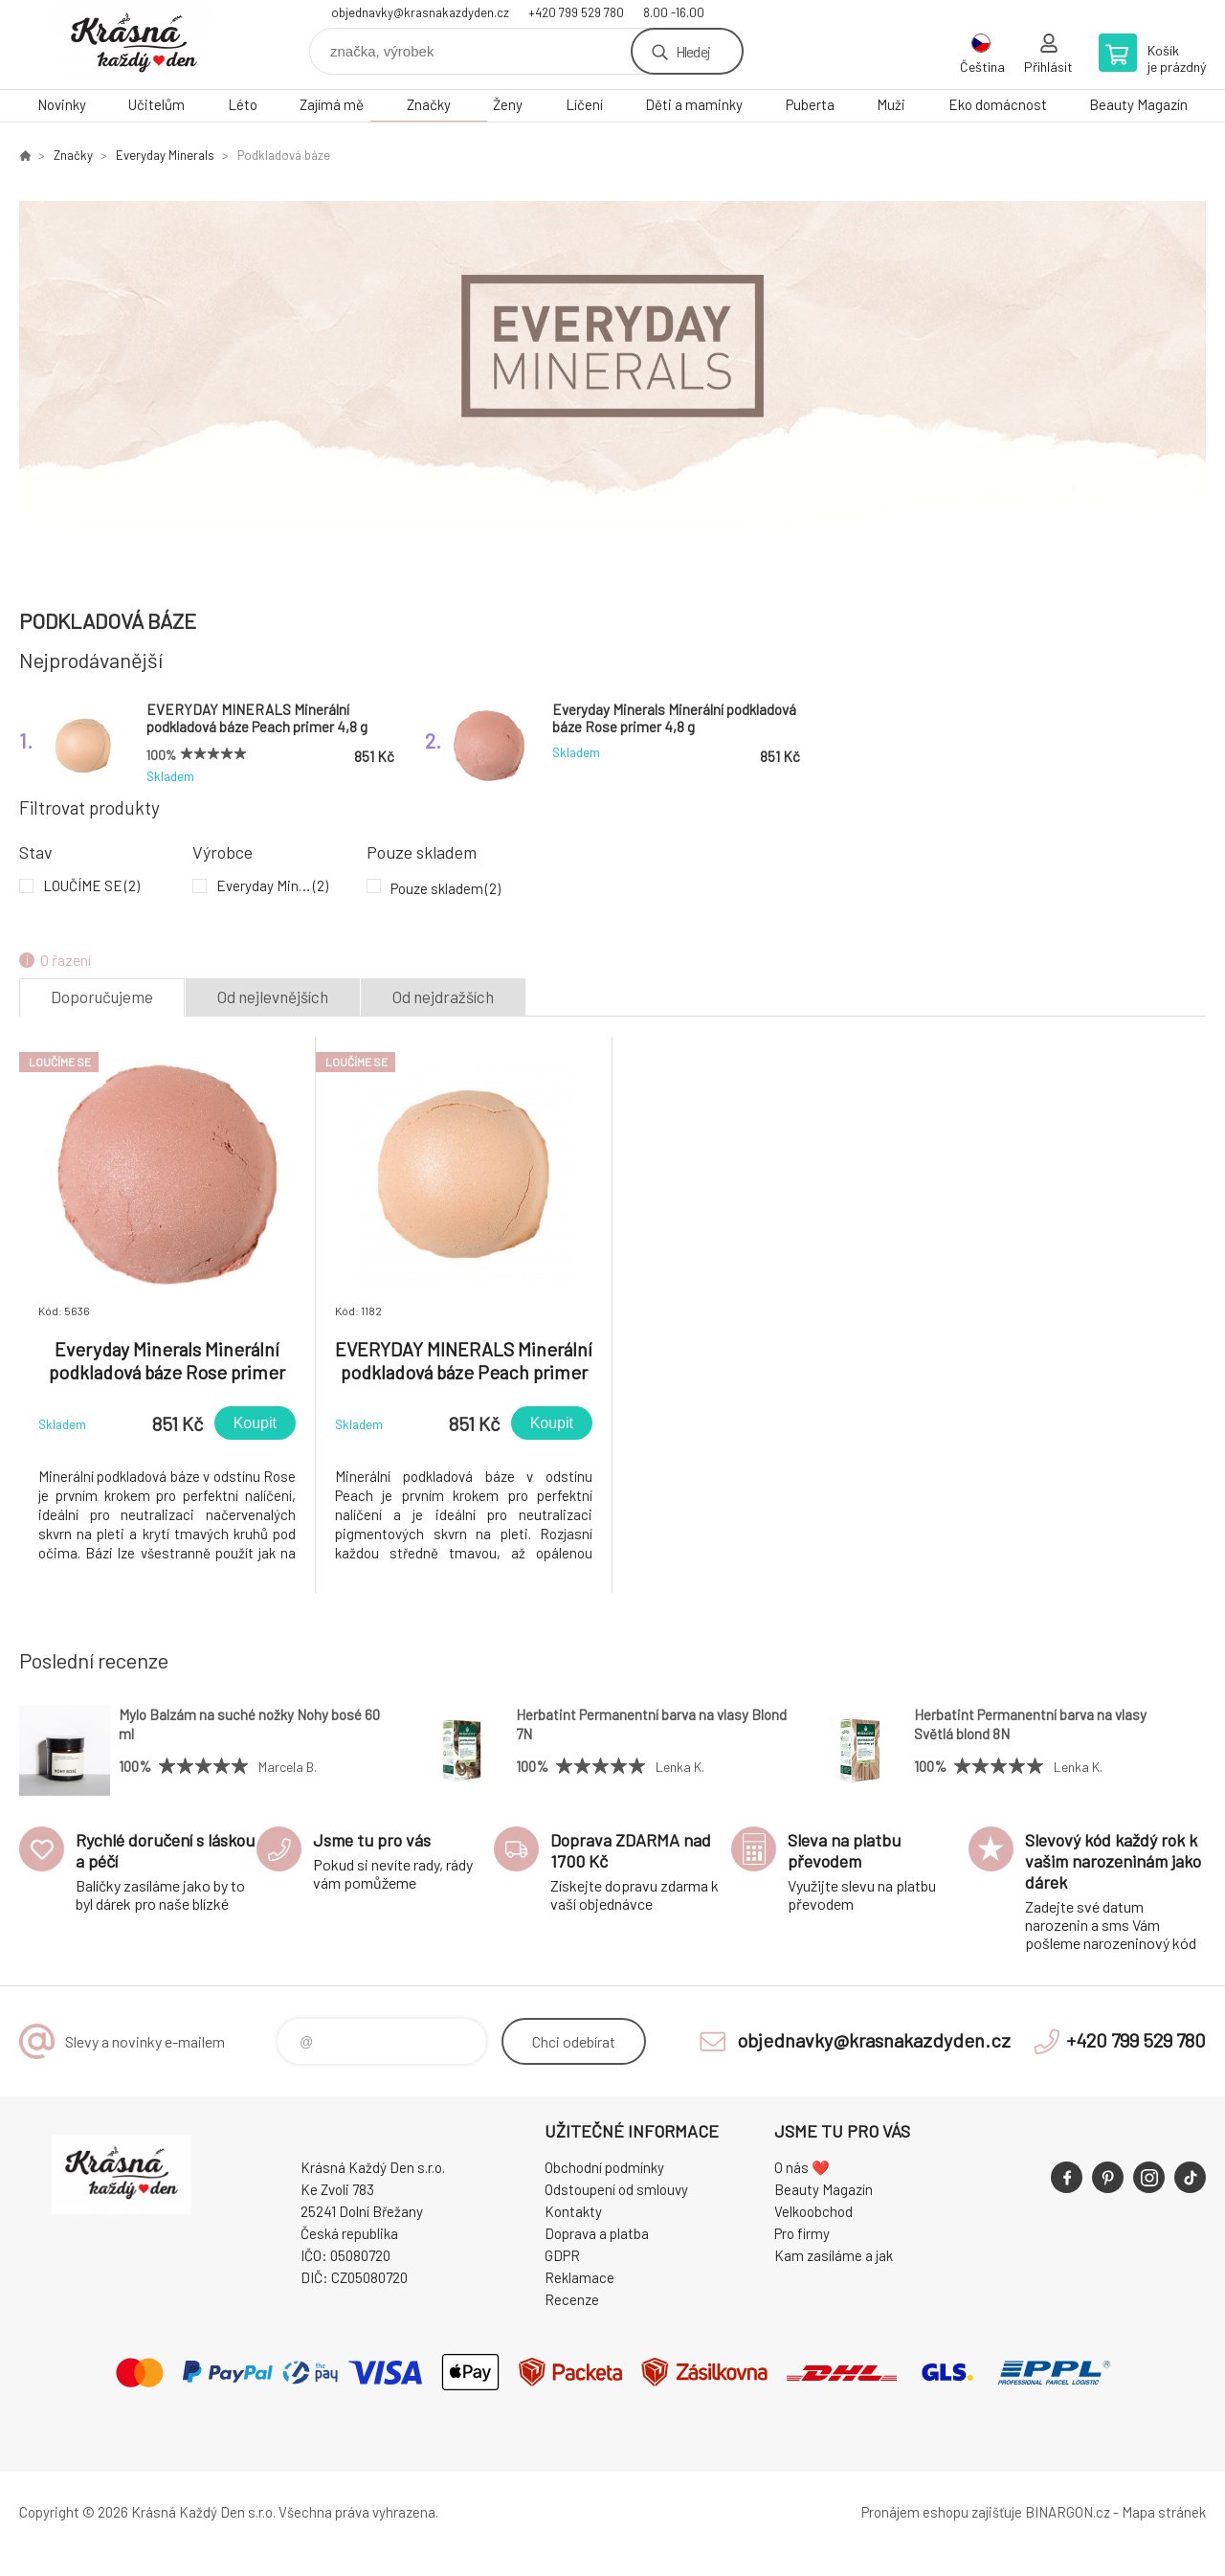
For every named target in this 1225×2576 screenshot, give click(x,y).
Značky (429, 104)
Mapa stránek (1164, 2511)
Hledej (693, 51)
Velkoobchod (813, 2211)
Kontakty (573, 2211)
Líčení (584, 104)
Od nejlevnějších (272, 996)
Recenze (572, 2299)
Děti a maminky (694, 104)
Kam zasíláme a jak (833, 2255)
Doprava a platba (597, 2233)
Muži (891, 104)
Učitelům (156, 104)
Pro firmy (802, 2233)
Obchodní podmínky (604, 2167)
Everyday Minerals (165, 155)
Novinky (61, 104)
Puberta (810, 104)
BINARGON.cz (1067, 2511)
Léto (242, 104)
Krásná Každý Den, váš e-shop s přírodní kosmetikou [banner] (134, 44)
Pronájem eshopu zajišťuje (941, 2511)
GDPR (562, 2255)
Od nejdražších (443, 996)
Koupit (255, 1423)
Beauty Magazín (1138, 104)
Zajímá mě (332, 104)
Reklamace (579, 2277)
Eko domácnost (997, 104)
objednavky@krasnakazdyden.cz (420, 12)
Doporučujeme (102, 996)
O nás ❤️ (802, 2167)
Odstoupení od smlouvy (616, 2189)
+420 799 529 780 (576, 12)
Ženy (508, 104)
